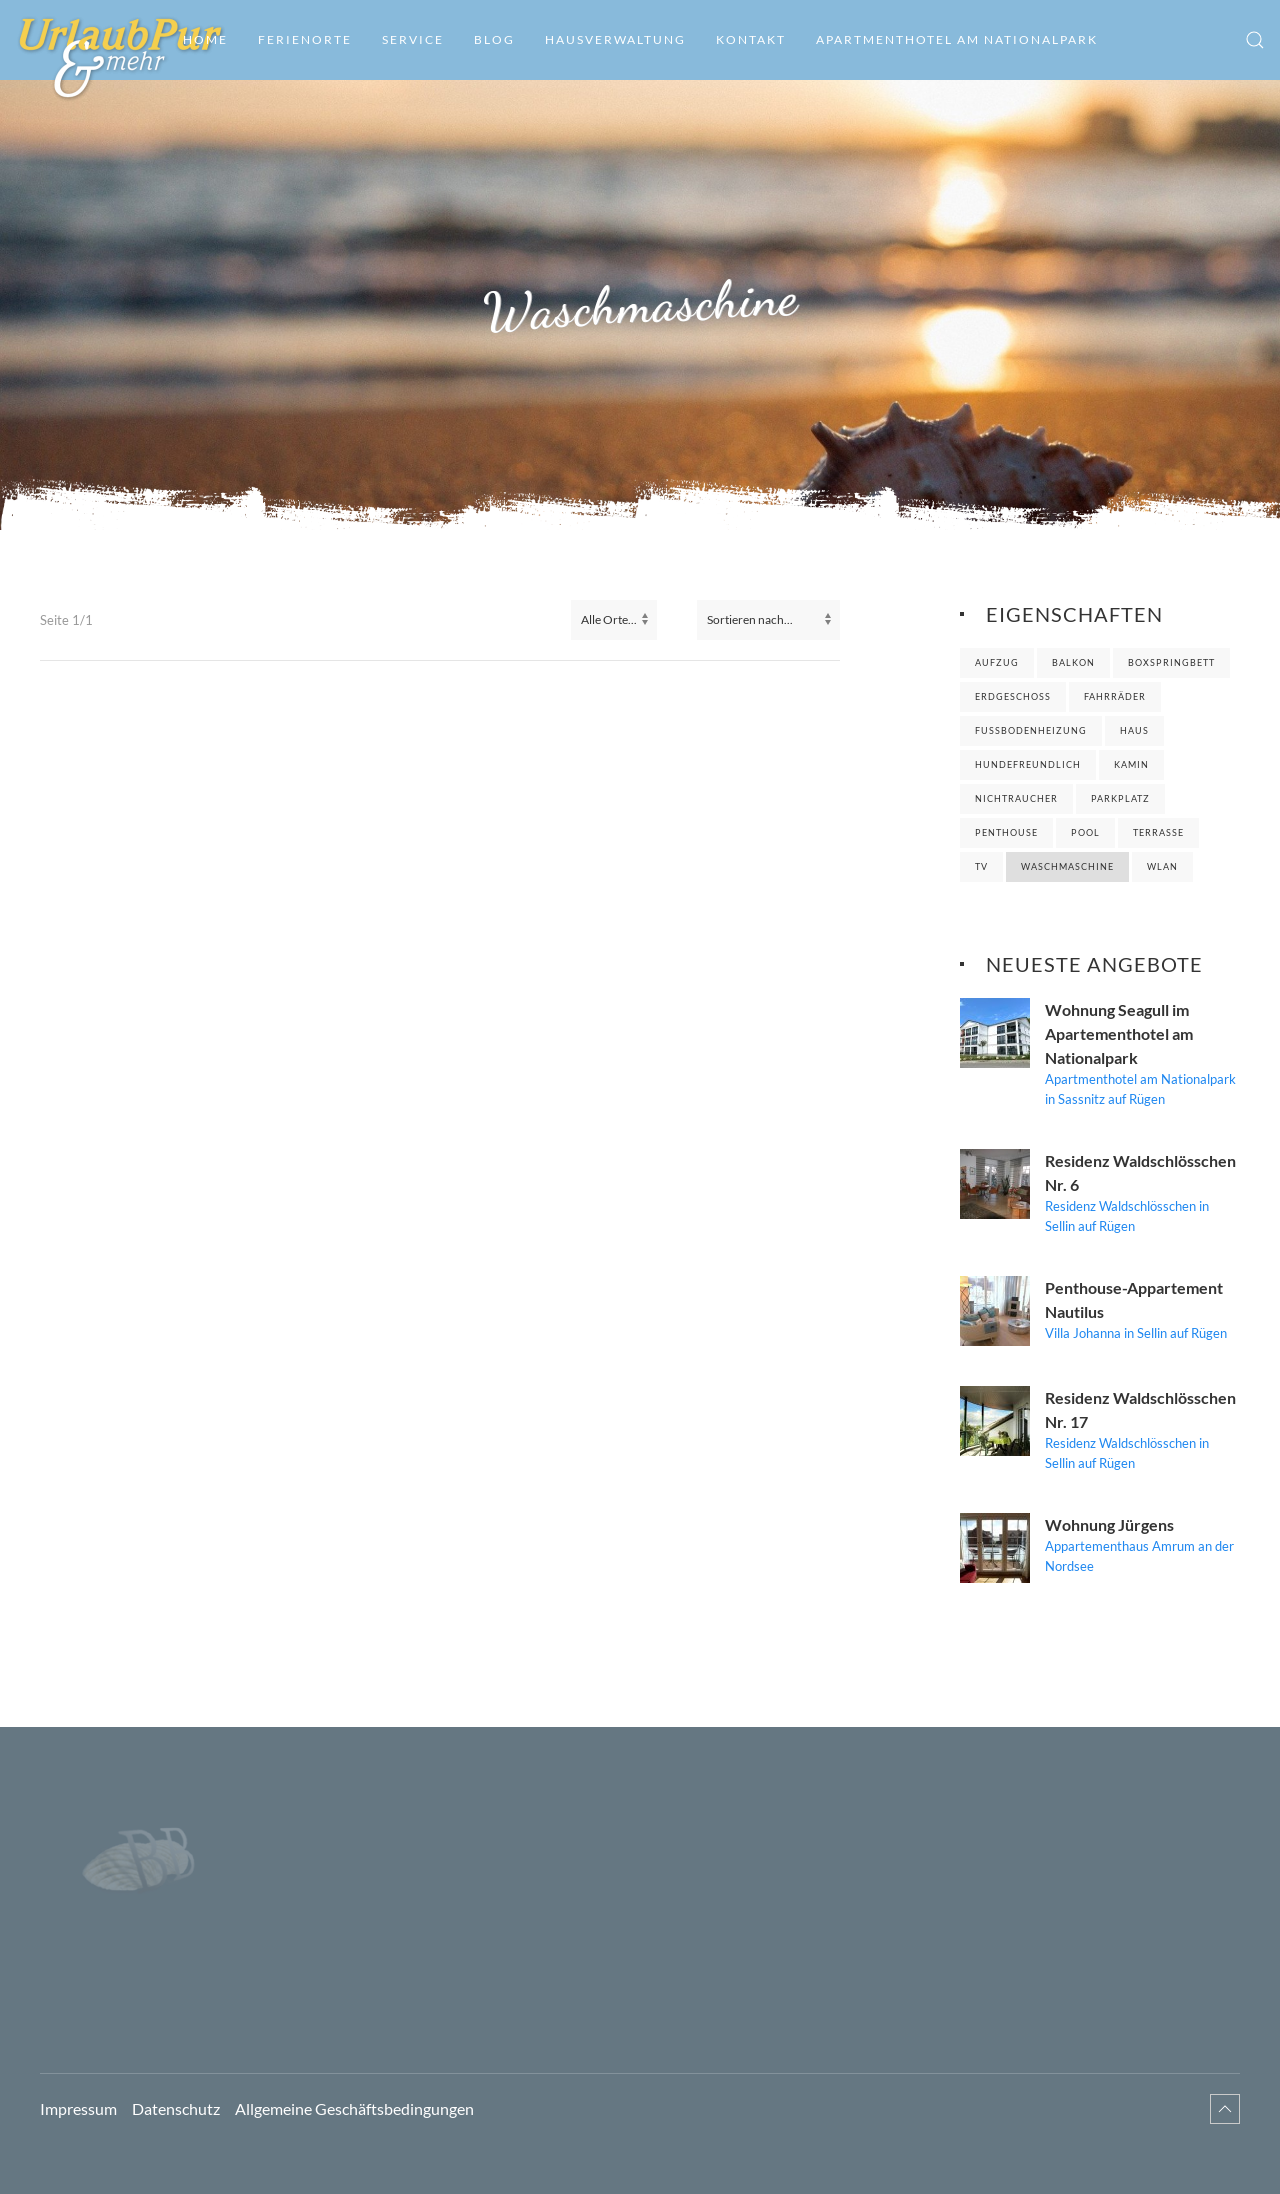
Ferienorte (305, 39)
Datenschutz (176, 2108)
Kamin (1131, 764)
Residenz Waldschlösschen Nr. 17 (1140, 1409)
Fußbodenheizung (1031, 730)
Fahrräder (1115, 696)
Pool (1085, 832)
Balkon (1073, 662)
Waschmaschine (1067, 866)
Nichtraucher (1016, 798)
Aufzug (997, 662)
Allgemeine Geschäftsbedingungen (354, 2108)
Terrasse (1158, 832)
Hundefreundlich (1028, 764)
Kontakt (751, 39)
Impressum (78, 2108)
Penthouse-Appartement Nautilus (1134, 1299)
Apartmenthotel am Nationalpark (957, 39)
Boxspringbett (1171, 662)
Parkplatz (1120, 798)
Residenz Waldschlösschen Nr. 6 (1140, 1172)
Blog (494, 39)
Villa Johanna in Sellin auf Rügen (1136, 1333)
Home (205, 39)
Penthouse (1006, 832)
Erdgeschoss (1013, 696)
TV (981, 866)
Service (413, 39)
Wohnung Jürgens (1109, 1524)
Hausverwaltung (615, 39)
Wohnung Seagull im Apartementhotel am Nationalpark (1119, 1033)
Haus (1134, 730)
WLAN (1162, 866)
